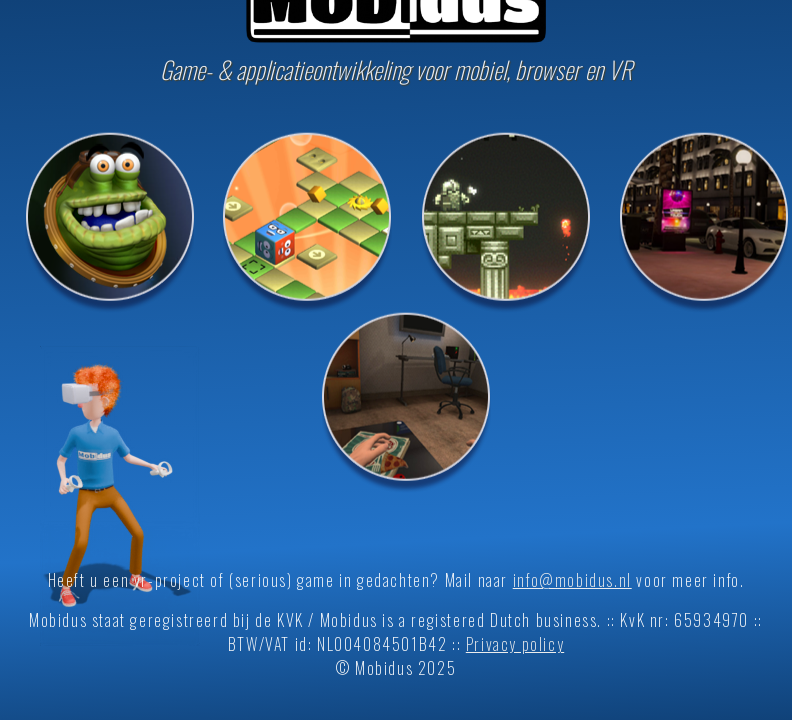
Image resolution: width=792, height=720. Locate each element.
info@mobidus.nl (572, 580)
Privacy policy (515, 644)
